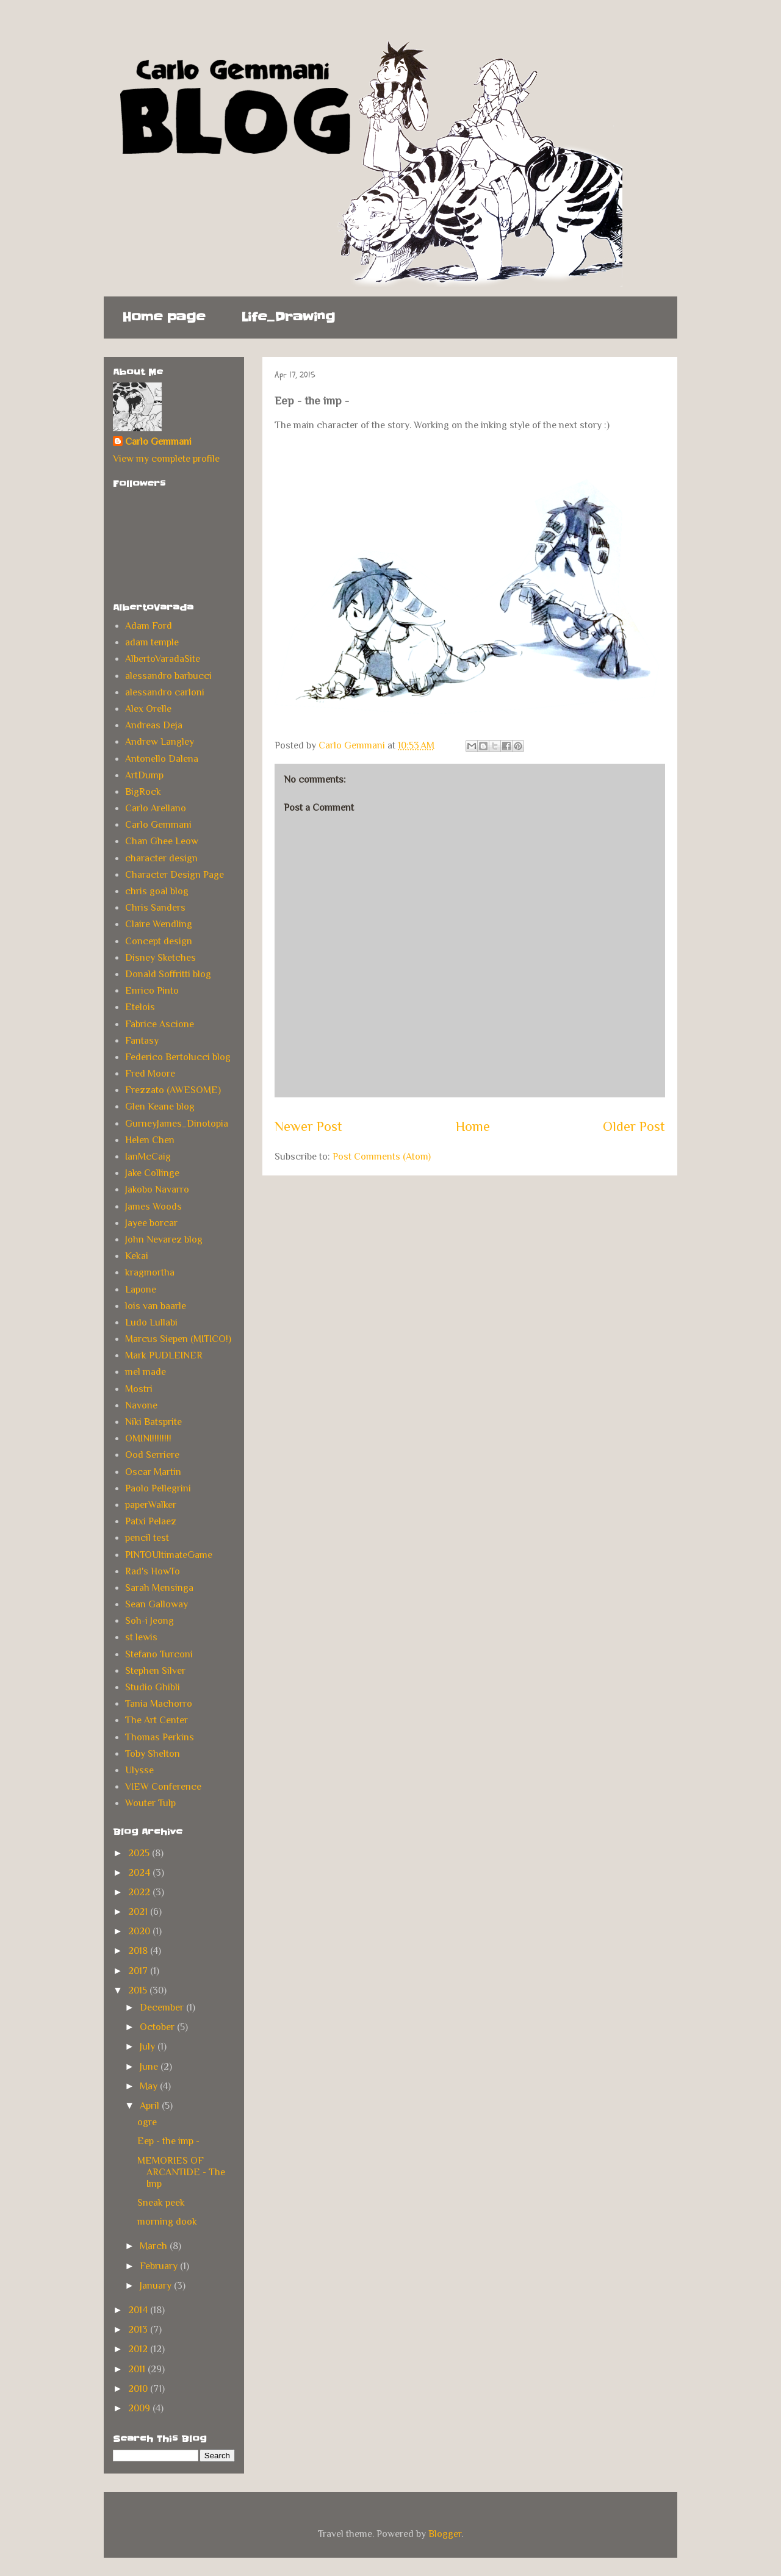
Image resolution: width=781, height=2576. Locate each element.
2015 (138, 1990)
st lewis (141, 1637)
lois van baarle (155, 1306)
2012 (139, 2349)
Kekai (136, 1255)
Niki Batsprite (153, 1421)
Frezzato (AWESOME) (173, 1090)
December (163, 2007)
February (160, 2266)
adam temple (152, 642)
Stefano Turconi (159, 1654)
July (148, 2046)
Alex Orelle (148, 708)
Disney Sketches (160, 957)
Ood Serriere (152, 1454)
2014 (139, 2310)
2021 (139, 1911)
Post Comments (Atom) (382, 1156)
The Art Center (156, 1720)
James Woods (153, 1206)
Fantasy (142, 1040)
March (155, 2246)
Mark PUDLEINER (164, 1355)
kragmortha (150, 1272)
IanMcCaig (148, 1156)
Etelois (140, 1007)
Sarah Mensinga (159, 1587)
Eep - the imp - (168, 2141)
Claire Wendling (158, 924)
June (150, 2066)
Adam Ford (148, 625)
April (151, 2105)
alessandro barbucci (168, 675)
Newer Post (308, 1126)
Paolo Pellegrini (158, 1488)
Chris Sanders (155, 907)
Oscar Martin (153, 1471)
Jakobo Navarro (157, 1189)
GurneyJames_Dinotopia (176, 1123)
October (158, 2027)
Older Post (634, 1126)
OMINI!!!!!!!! (148, 1438)
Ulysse (139, 1770)
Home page (163, 317)
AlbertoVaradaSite (162, 658)
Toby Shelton (152, 1753)
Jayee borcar (151, 1223)
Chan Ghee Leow (161, 841)
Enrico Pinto (152, 990)
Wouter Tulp (150, 1803)
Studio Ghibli (152, 1687)
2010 (139, 2388)
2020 (140, 1931)
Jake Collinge (152, 1173)
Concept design (158, 941)
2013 (139, 2329)
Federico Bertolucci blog (178, 1057)
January (157, 2285)
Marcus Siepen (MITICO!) (178, 1338)
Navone (141, 1405)
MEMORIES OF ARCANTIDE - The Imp (181, 2172)
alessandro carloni (164, 692)
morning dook (167, 2221)
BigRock (143, 791)
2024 (140, 1872)
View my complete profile (166, 458)
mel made (145, 1371)
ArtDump (144, 775)
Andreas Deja (153, 725)
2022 (140, 1892)
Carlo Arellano (155, 808)
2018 (139, 1950)
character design (161, 858)
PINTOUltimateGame (168, 1554)
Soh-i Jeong (149, 1620)
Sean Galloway (156, 1604)
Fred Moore (150, 1073)
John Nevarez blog (164, 1239)
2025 (140, 1853)
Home (473, 1126)
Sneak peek (161, 2202)
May (150, 2086)
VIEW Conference (163, 1786)
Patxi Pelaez (150, 1521)
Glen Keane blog (160, 1106)
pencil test (147, 1537)
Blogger (444, 2533)
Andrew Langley (159, 741)
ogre (147, 2122)
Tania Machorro (158, 1703)
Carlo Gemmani (158, 441)
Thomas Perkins (159, 1737)
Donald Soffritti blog (168, 974)
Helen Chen (150, 1140)
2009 (140, 2408)
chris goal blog (157, 891)
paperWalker (150, 1504)
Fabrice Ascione (159, 1024)
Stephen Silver (155, 1670)
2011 (138, 2369)
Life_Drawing (288, 317)
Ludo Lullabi (151, 1322)
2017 (139, 1970)
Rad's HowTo (152, 1571)
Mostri (139, 1388)
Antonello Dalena (161, 758)
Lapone (140, 1289)
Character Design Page (174, 874)
